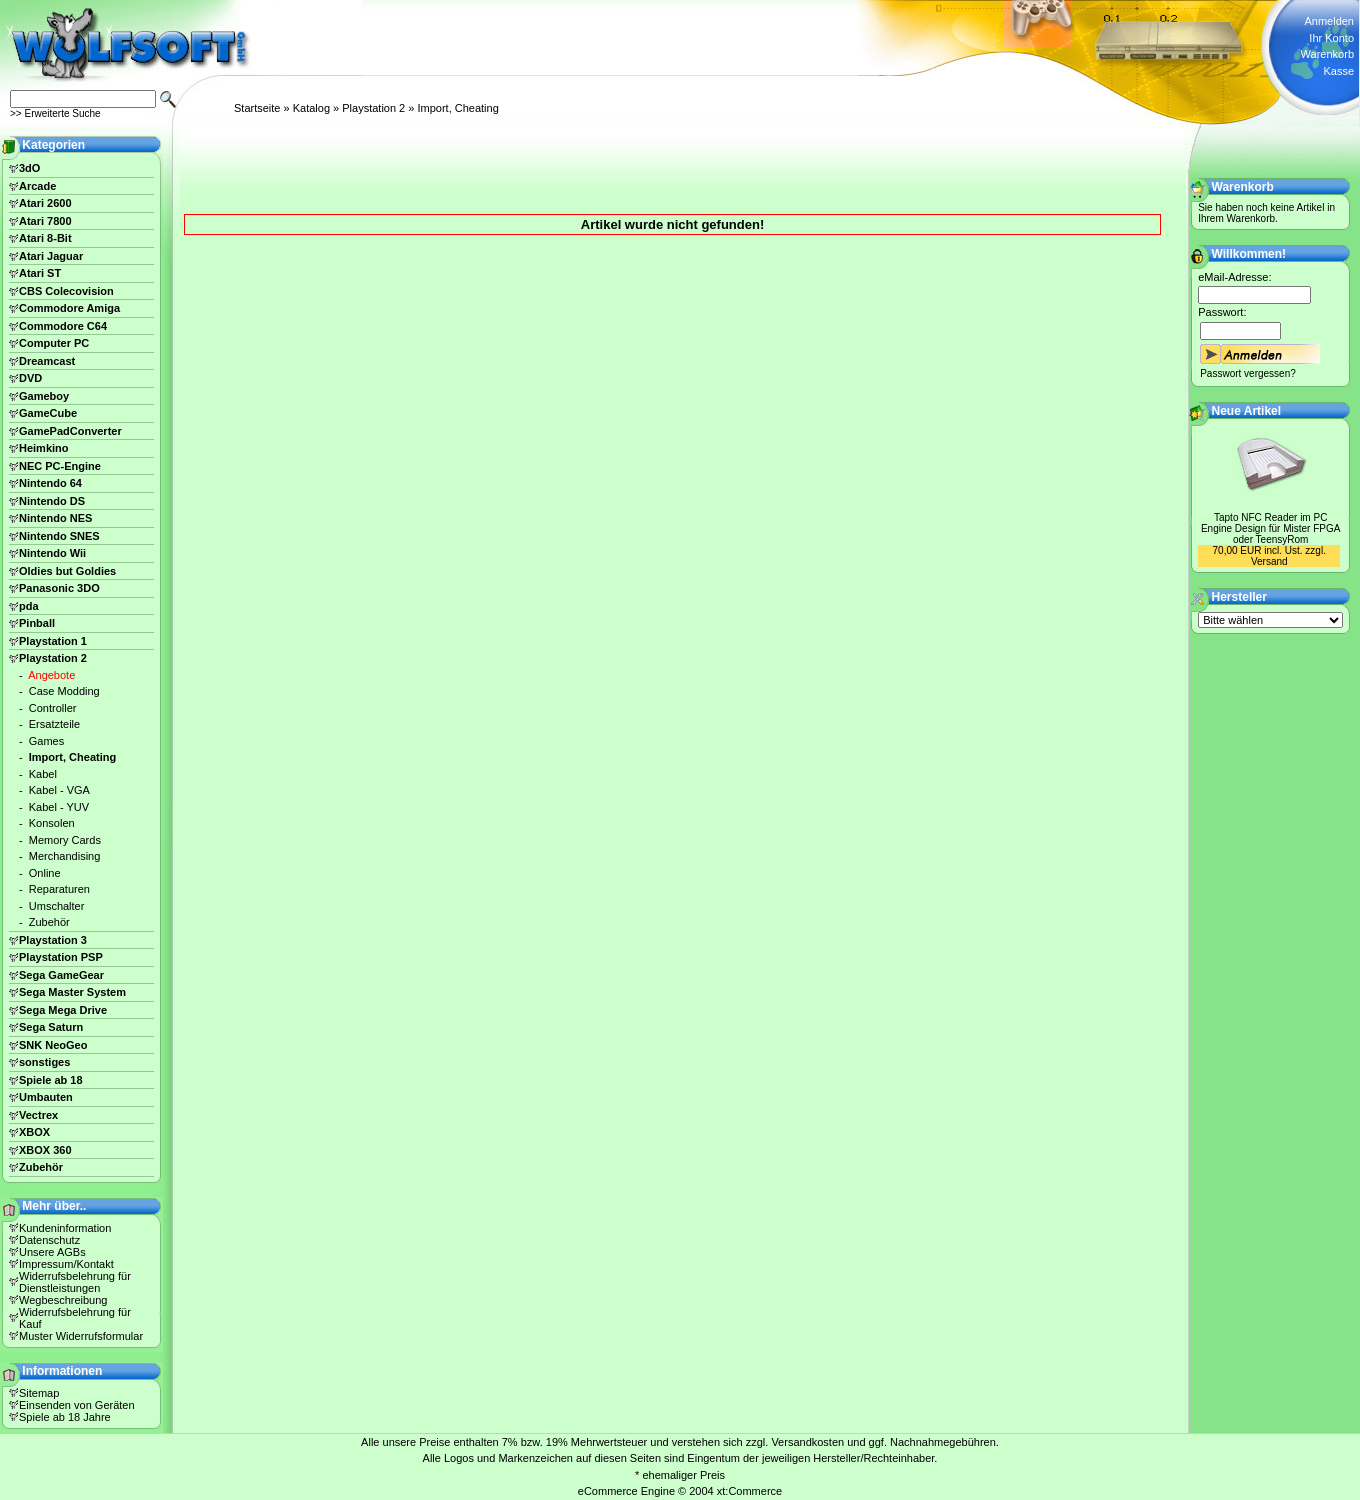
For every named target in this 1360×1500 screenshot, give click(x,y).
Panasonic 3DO (59, 588)
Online (45, 873)
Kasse (1338, 71)
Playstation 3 (53, 940)
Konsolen (52, 823)
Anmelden (1329, 21)
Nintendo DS (52, 501)
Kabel (43, 774)
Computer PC (54, 343)
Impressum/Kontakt (66, 1264)
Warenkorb (1327, 54)
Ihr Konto (1331, 38)
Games (46, 741)
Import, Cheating (457, 108)
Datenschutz (49, 1240)
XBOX (34, 1132)
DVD (30, 378)
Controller (53, 708)
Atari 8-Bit (45, 238)
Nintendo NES (55, 518)
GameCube (48, 413)
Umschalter (57, 906)
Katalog (311, 108)
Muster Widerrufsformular (81, 1336)
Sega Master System (72, 992)
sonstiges (44, 1062)
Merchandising (65, 856)
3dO (29, 168)
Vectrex (38, 1115)
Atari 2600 (45, 203)
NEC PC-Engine (60, 466)
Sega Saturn (51, 1027)
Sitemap (39, 1393)
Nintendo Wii (52, 553)
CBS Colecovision (66, 291)
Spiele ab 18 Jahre (65, 1417)
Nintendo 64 (50, 483)
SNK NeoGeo (53, 1045)
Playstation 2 (373, 108)
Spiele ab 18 (51, 1080)
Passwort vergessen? (1248, 373)
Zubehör (49, 922)
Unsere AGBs (52, 1252)
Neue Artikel (1247, 411)
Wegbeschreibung (63, 1300)
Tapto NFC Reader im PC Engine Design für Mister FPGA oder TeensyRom (1271, 528)
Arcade (37, 186)
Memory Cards (65, 840)
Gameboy (44, 396)
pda (29, 606)
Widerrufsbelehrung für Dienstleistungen (75, 1282)
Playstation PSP (61, 957)
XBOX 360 (45, 1150)
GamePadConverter (70, 431)
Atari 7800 (45, 221)
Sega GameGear (61, 975)
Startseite (257, 108)
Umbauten (46, 1097)
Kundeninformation (65, 1228)
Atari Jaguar (51, 256)
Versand (1269, 561)
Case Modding (64, 691)
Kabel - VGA (59, 790)
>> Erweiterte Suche (55, 113)
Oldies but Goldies (67, 571)
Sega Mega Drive (63, 1010)
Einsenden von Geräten (77, 1405)
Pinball (37, 623)
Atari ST (40, 273)
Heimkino (44, 448)
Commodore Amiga (69, 308)
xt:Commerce (749, 1491)
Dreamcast (47, 361)
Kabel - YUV (59, 807)
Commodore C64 (63, 326)
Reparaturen (59, 889)
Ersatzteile (54, 724)
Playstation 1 (53, 641)
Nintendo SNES (59, 536)
